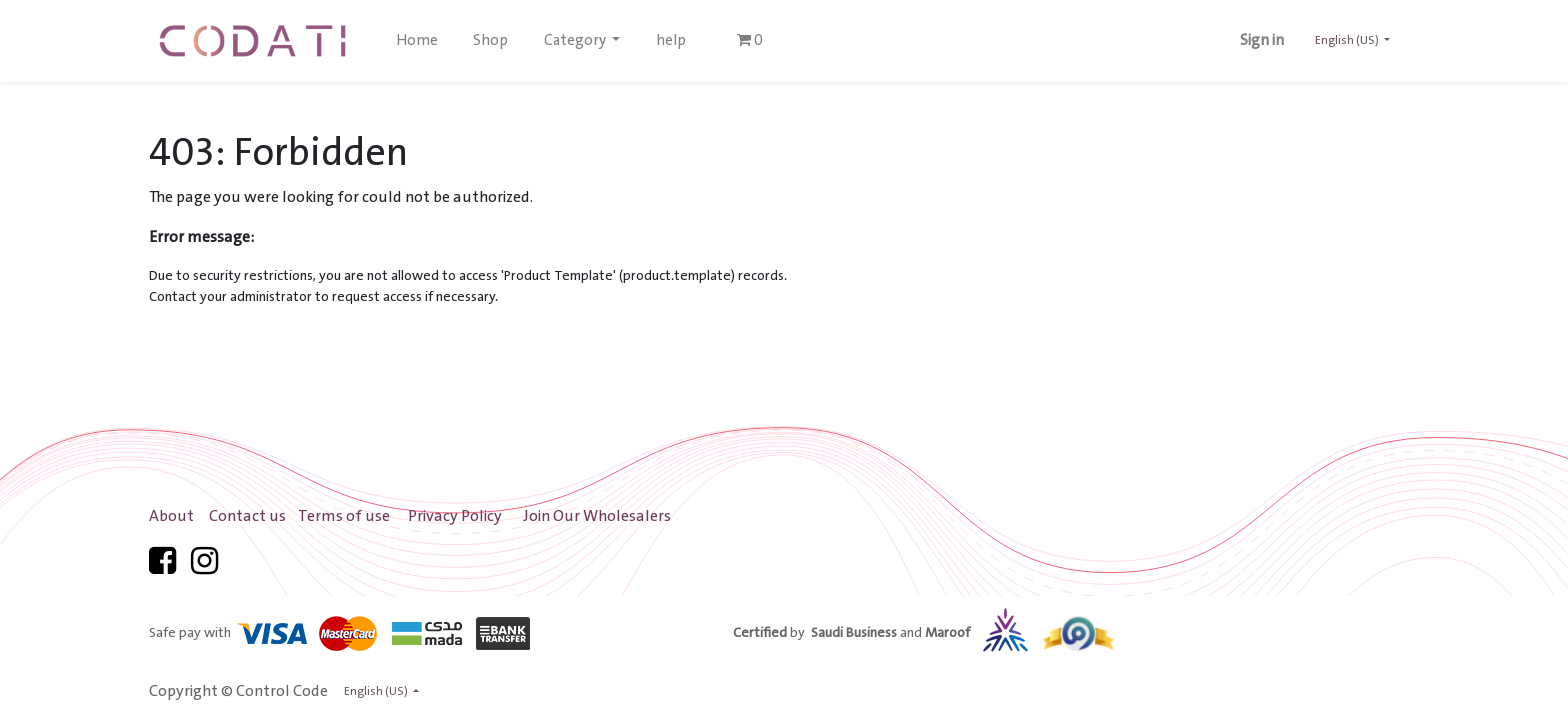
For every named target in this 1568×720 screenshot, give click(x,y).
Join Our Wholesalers (597, 516)
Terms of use (344, 516)
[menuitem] (417, 41)
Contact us (247, 516)
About (171, 516)
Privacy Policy (455, 516)
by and (908, 633)
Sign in (1262, 41)
